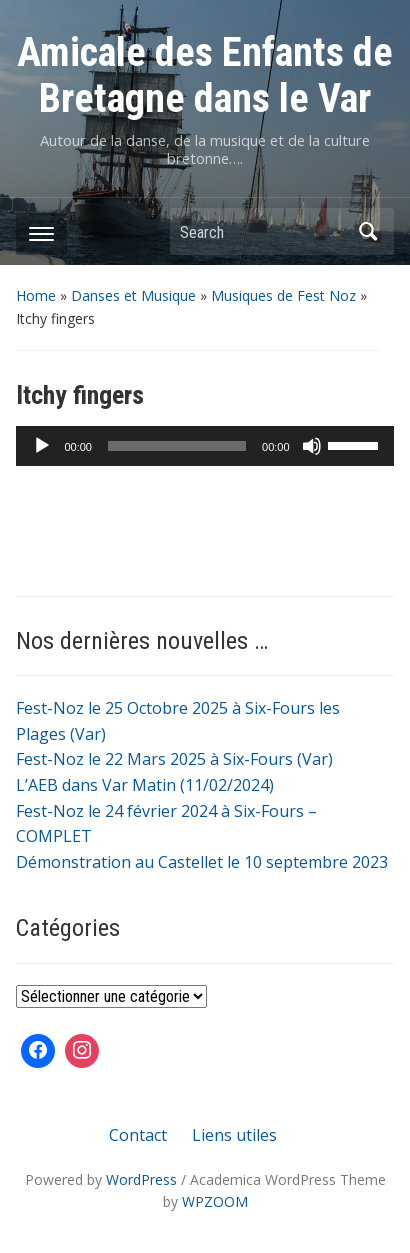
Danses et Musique (133, 295)
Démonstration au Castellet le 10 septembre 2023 (202, 862)
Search (369, 231)
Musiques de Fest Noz (283, 295)
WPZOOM (215, 1201)
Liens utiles (234, 1135)
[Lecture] (42, 446)
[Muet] (312, 446)
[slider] (177, 446)
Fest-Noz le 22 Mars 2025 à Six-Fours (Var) (174, 759)
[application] (204, 446)
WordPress (141, 1179)
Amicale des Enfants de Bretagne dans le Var (205, 75)
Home (36, 295)
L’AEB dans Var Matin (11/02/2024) (145, 785)
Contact (138, 1135)
